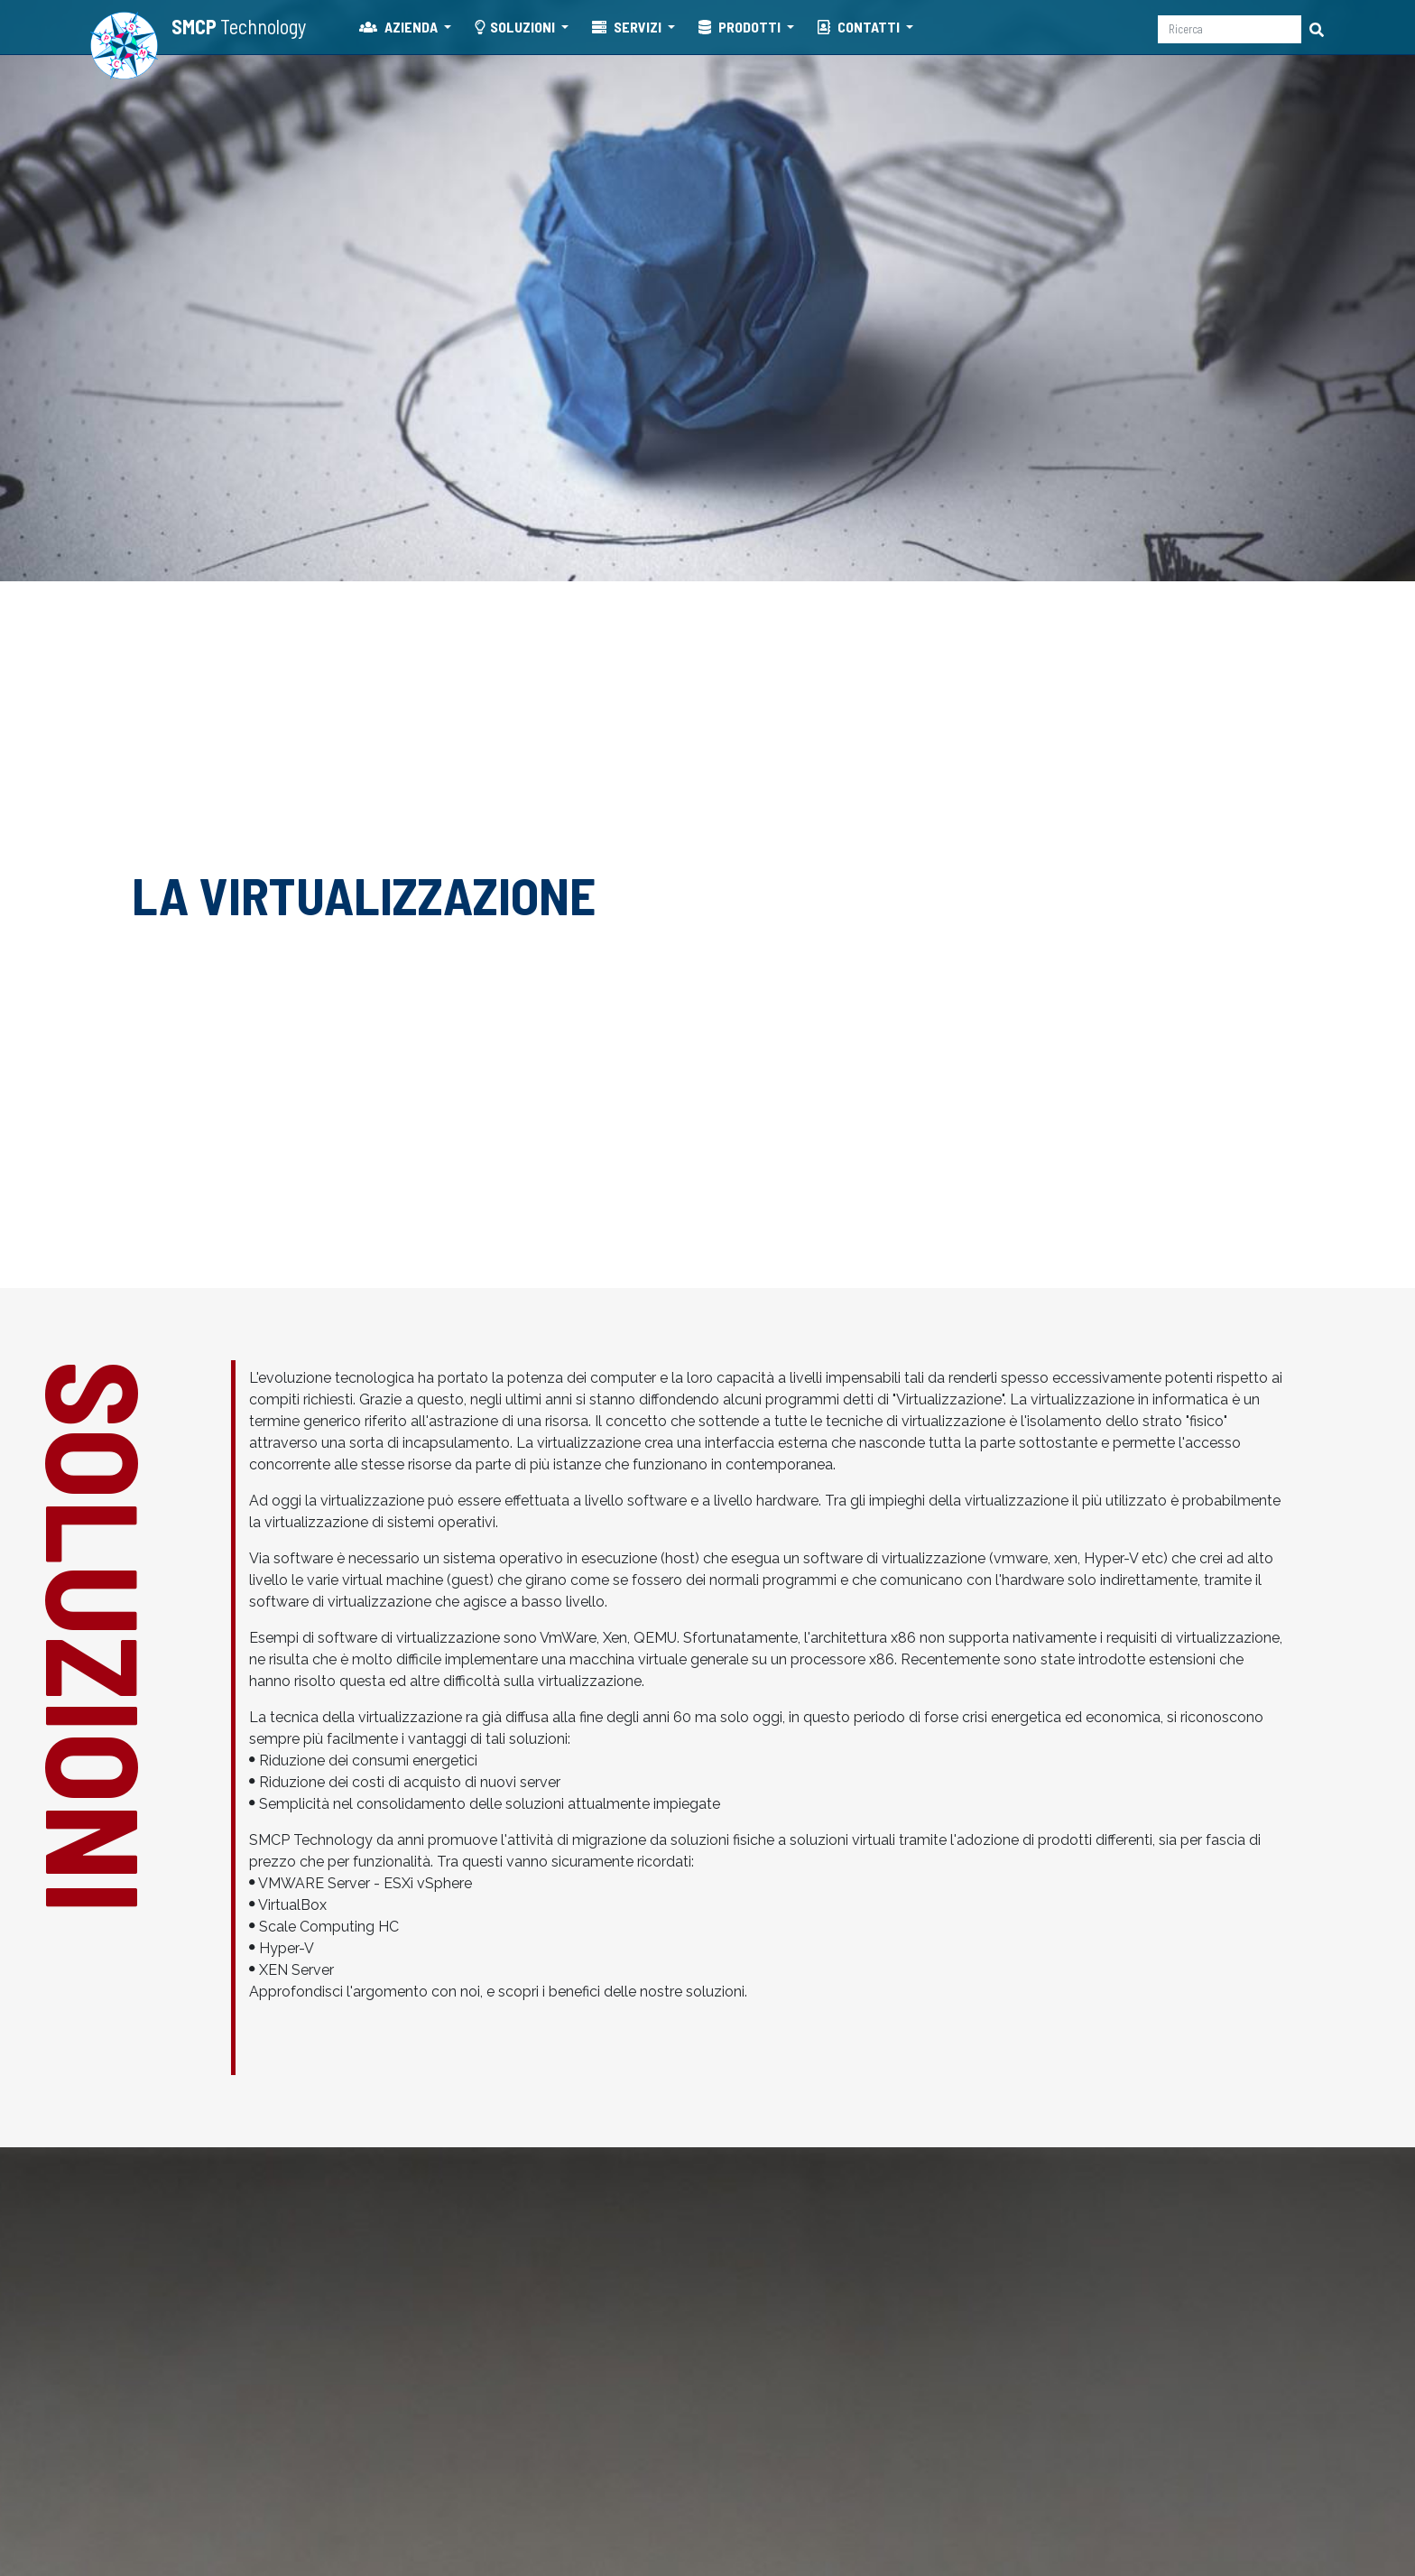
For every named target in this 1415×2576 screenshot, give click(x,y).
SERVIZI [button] (628, 26)
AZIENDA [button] (399, 26)
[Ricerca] (1229, 29)
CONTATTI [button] (860, 26)
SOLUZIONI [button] (516, 26)
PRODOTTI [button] (740, 26)
